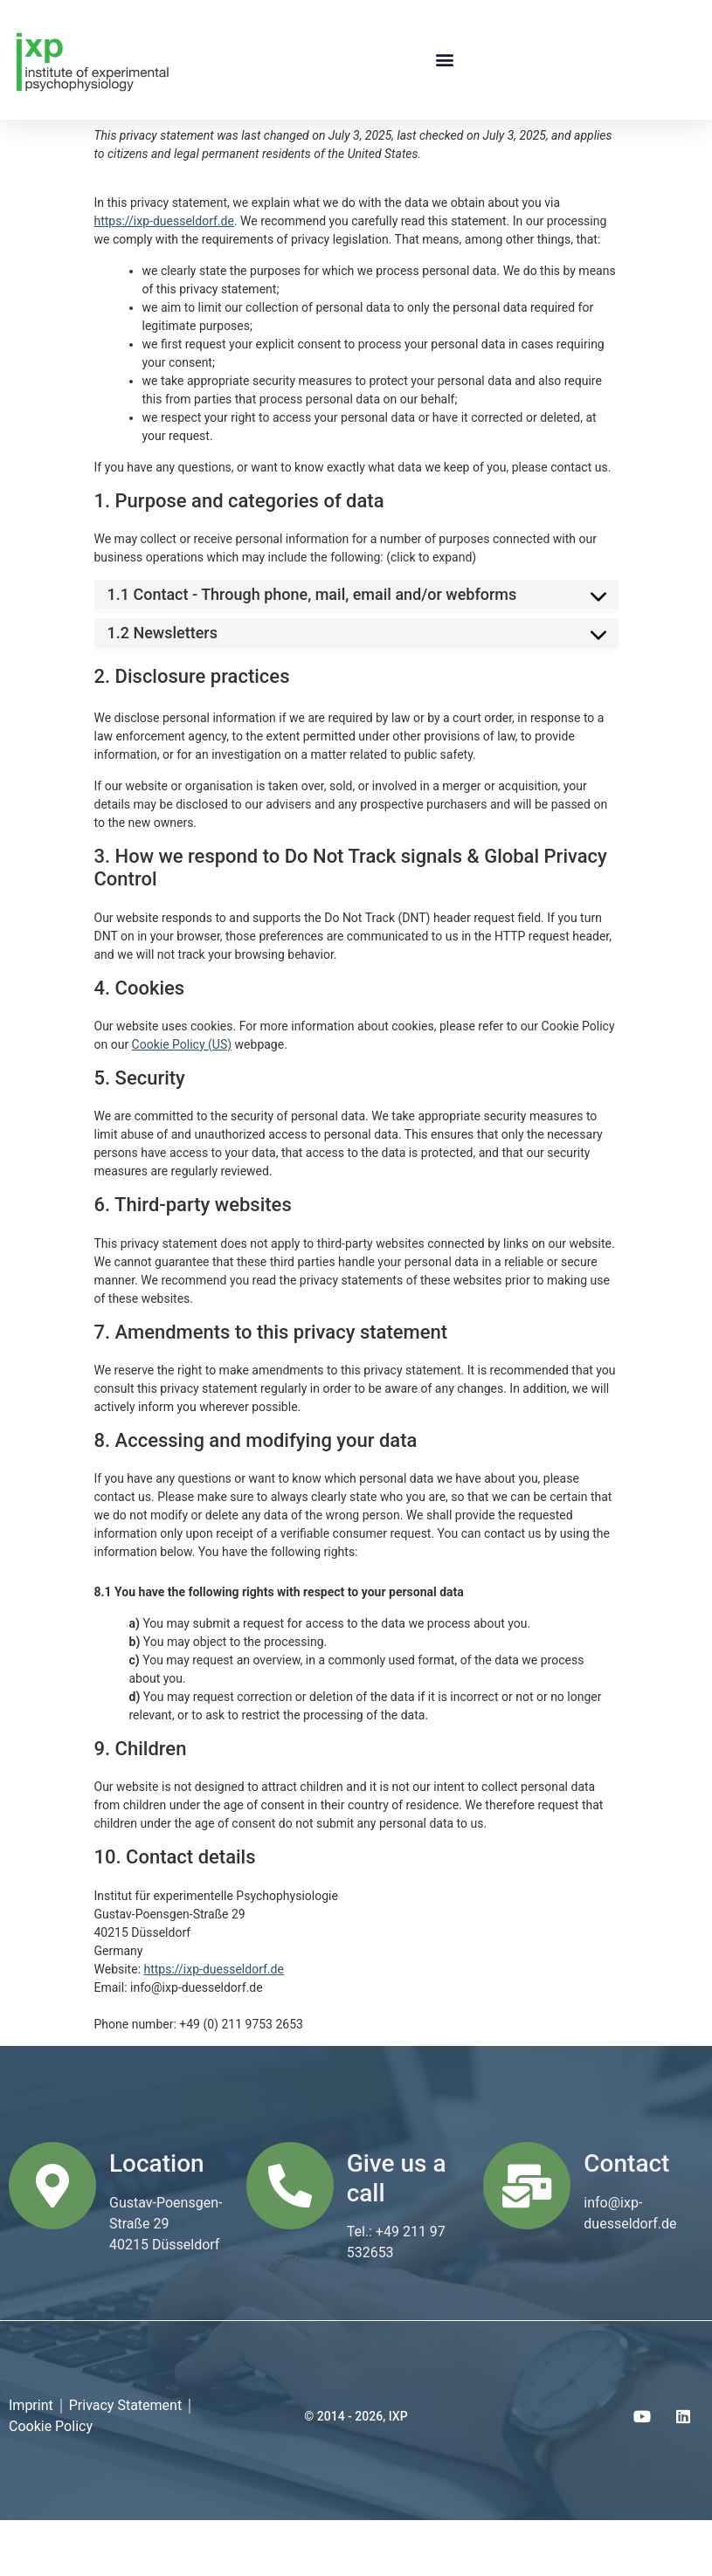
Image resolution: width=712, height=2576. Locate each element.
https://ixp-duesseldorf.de (164, 277)
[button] (444, 59)
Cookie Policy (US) (182, 1100)
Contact (626, 2219)
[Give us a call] (290, 2241)
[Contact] (526, 2241)
